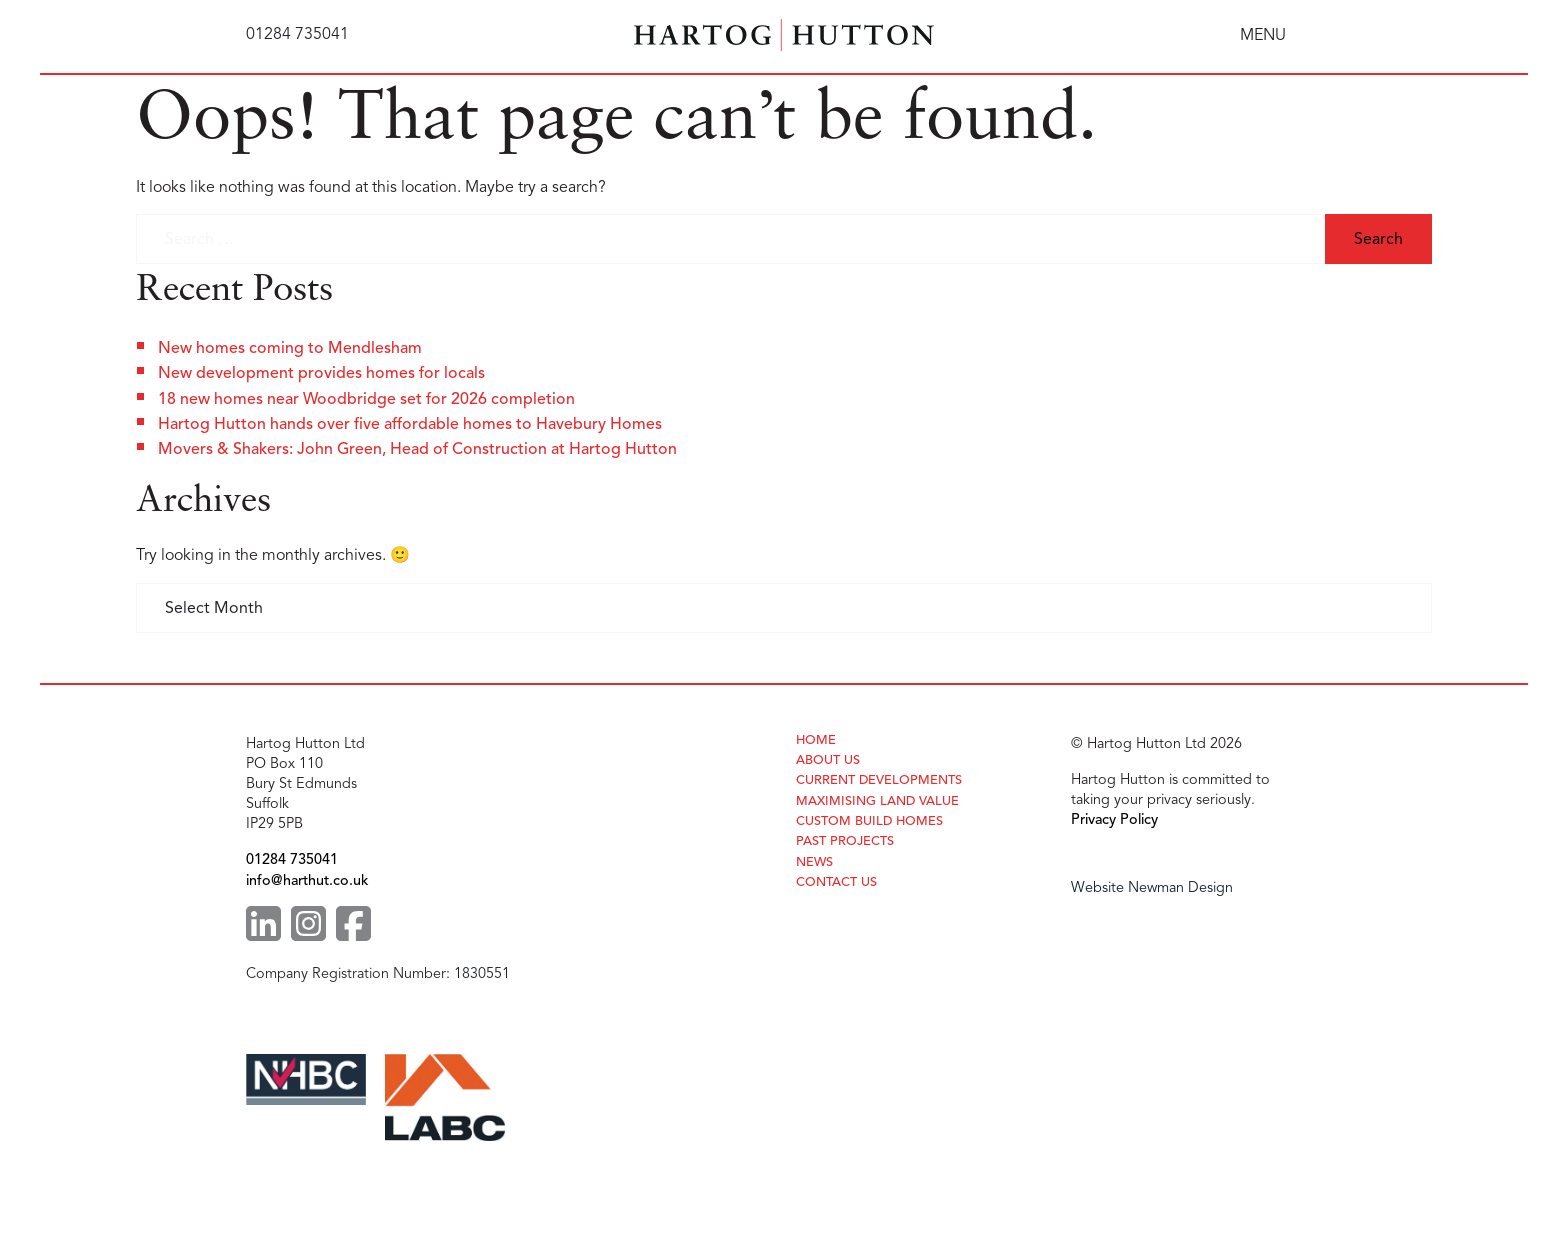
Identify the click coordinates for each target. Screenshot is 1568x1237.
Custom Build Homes (869, 821)
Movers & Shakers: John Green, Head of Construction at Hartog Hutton (417, 449)
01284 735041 (292, 859)
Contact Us (836, 882)
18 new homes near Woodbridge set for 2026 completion (366, 399)
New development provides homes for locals (321, 373)
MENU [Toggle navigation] (1263, 35)
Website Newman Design (1152, 887)
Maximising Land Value (877, 801)
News (814, 862)
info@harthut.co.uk (307, 880)
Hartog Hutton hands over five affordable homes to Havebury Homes (410, 424)
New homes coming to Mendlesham (290, 348)
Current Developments (879, 780)
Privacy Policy (1114, 819)
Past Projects (845, 841)
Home (816, 740)
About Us (828, 760)
